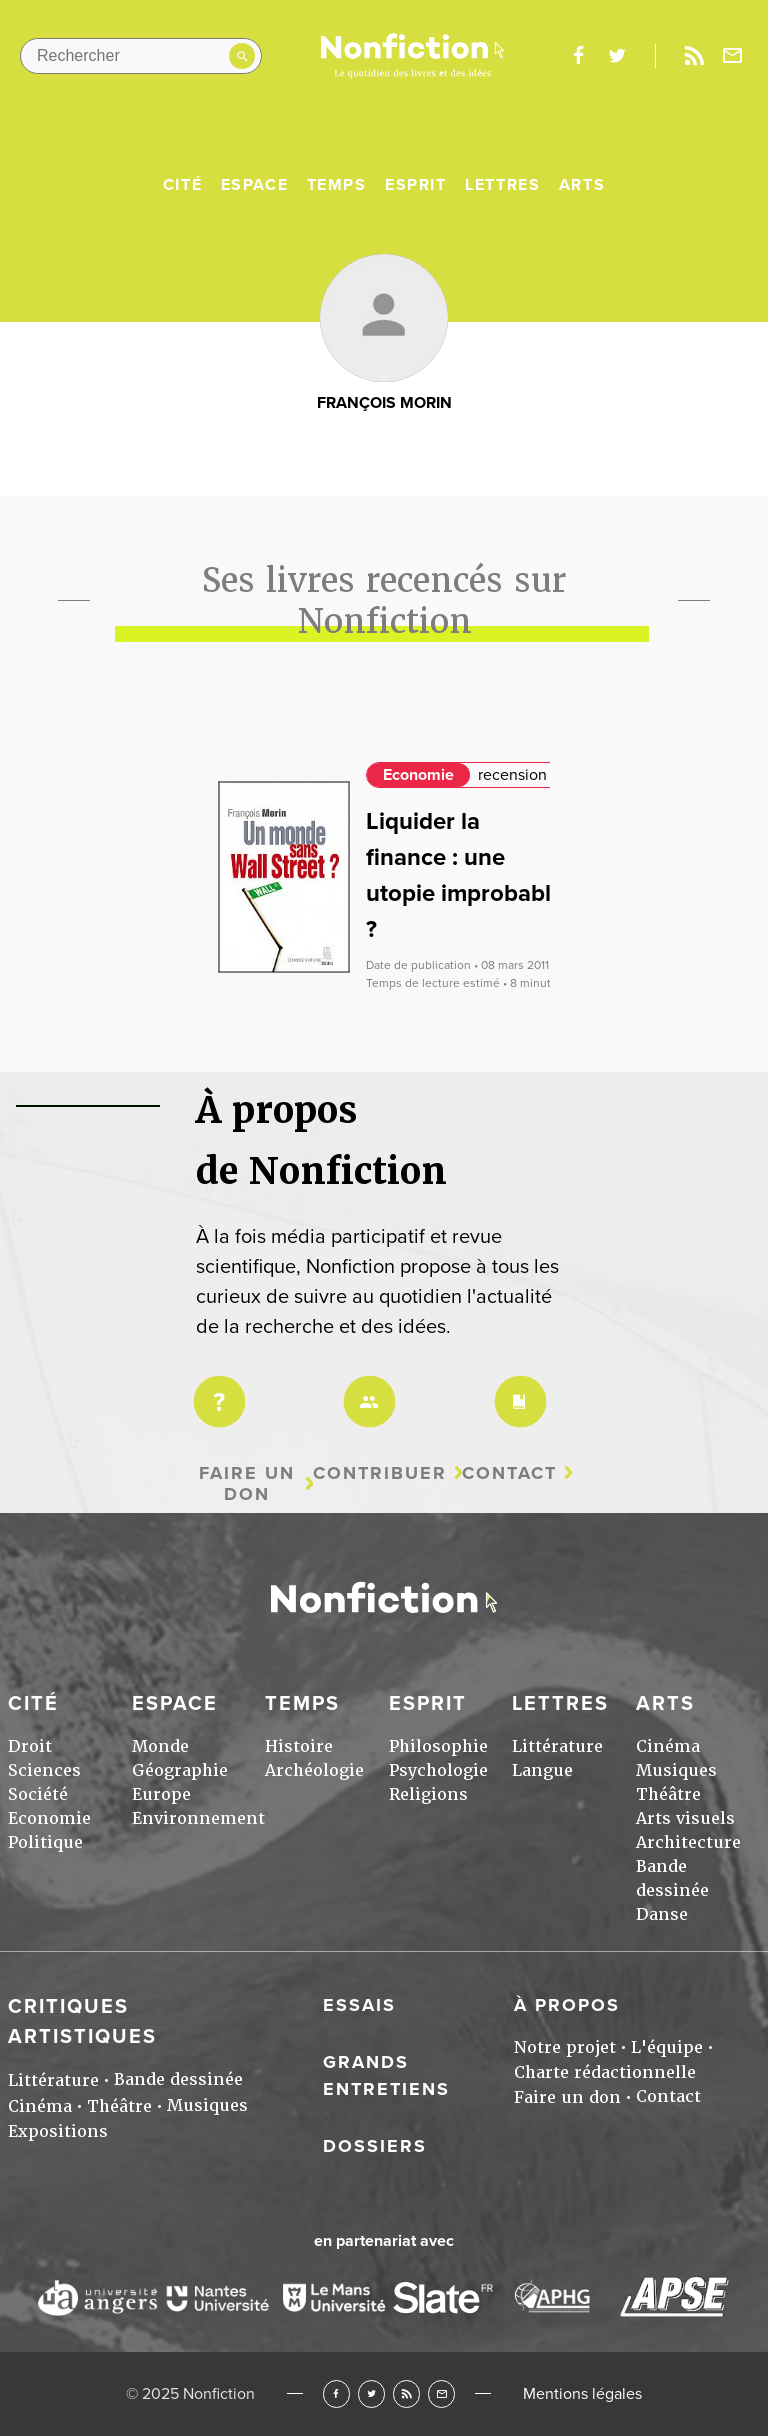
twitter (617, 56)
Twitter (371, 2393)
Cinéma (668, 1746)
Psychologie (438, 1770)
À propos (567, 2005)
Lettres (502, 185)
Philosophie (438, 1746)
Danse (662, 1914)
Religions (428, 1794)
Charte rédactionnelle (605, 2072)
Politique (45, 1842)
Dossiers (375, 2146)
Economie (418, 775)
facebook (578, 56)
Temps (337, 185)
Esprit (416, 185)
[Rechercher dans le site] (141, 56)
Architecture (688, 1842)
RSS (406, 2393)
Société (38, 1794)
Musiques (676, 1770)
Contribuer (380, 1473)
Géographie (180, 1770)
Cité (182, 185)
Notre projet (565, 2047)
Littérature (557, 1746)
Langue (542, 1770)
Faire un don (247, 1483)
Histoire (299, 1746)
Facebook (336, 2393)
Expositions (58, 2131)
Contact (509, 1473)
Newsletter (733, 56)
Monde (160, 1746)
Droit (30, 1746)
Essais (359, 2005)
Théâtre (668, 1794)
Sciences (44, 1770)
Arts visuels (685, 1818)
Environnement (198, 1818)
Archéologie (314, 1770)
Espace (255, 185)
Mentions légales (582, 2394)
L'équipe (667, 2047)
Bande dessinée (178, 2079)
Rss (694, 56)
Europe (161, 1794)
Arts (582, 185)
